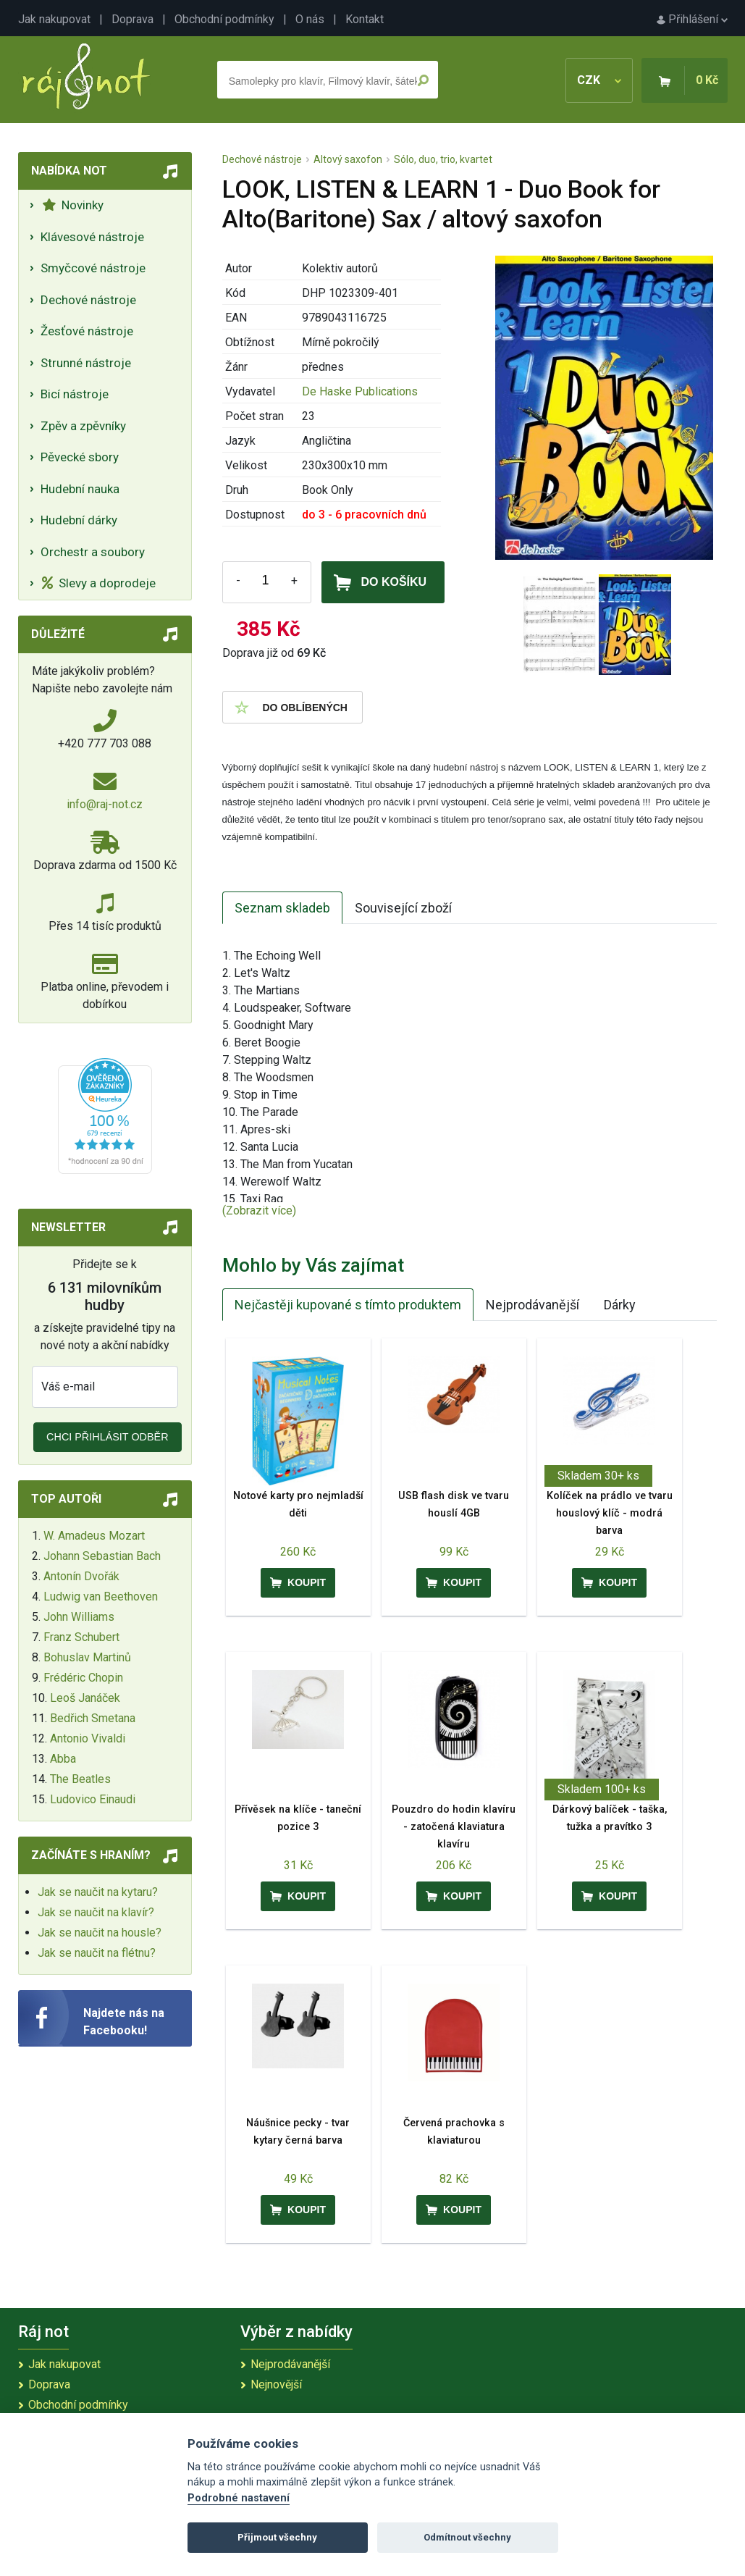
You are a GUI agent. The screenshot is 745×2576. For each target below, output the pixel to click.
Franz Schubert (81, 1637)
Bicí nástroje (75, 394)
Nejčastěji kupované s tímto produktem (348, 1304)
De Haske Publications (360, 391)
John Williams (78, 1617)
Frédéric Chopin (83, 1678)
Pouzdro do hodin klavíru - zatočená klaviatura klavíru (453, 1826)
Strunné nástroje (86, 363)
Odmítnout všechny (467, 2537)
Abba (63, 1759)
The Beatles (80, 1779)
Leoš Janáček (85, 1698)
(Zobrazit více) (259, 1210)
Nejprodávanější (532, 1304)
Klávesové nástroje (92, 237)
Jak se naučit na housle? (99, 1932)
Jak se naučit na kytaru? (98, 1892)
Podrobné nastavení (239, 2498)
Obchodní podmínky (224, 19)
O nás (309, 19)
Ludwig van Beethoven (100, 1596)
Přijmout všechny (277, 2537)
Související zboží (403, 907)
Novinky (73, 205)
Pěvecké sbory (80, 457)
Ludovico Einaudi (92, 1799)
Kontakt (364, 19)
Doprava (132, 19)
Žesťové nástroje (87, 331)
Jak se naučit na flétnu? (97, 1953)
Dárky (620, 1304)
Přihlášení (692, 19)
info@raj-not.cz (105, 804)
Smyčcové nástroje (93, 268)
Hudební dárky (79, 520)
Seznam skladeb (282, 907)
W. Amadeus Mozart (94, 1536)
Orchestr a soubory (93, 552)
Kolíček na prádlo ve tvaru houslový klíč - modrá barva (610, 1513)
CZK (599, 80)
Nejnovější (276, 2384)
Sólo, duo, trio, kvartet (443, 159)
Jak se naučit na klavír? (96, 1912)
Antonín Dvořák (81, 1576)
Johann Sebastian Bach (102, 1556)
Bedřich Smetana (92, 1718)
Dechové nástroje (88, 300)
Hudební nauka (80, 489)
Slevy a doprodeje (99, 583)
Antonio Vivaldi (87, 1738)
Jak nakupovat (54, 19)
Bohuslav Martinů (87, 1657)
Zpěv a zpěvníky (83, 426)
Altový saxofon (347, 159)
